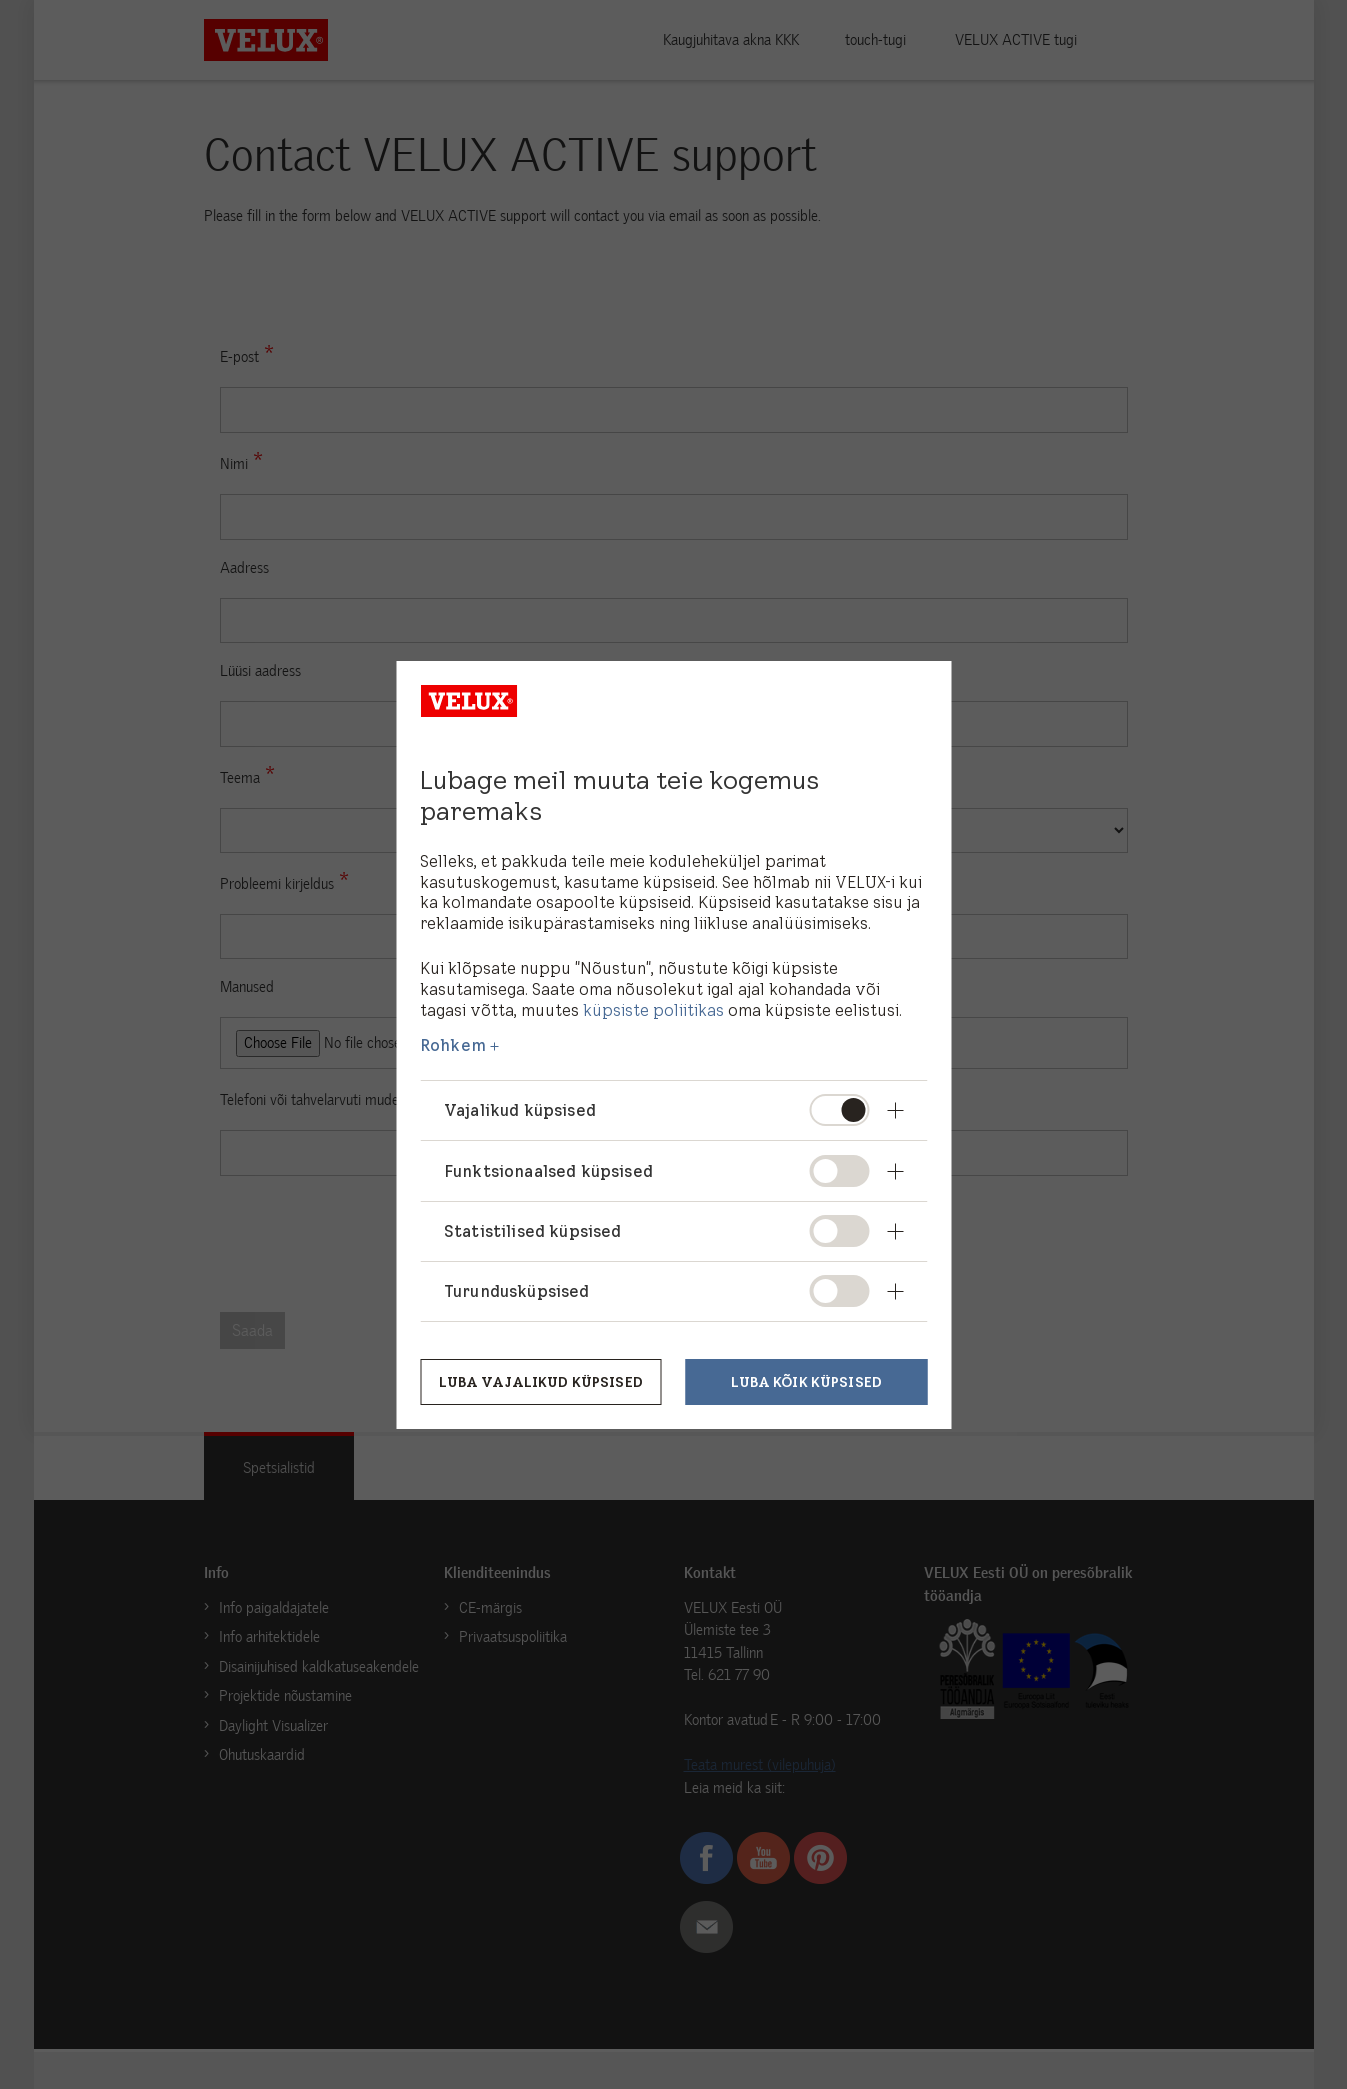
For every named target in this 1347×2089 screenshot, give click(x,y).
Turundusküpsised (517, 1291)
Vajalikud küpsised (520, 1110)
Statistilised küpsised (533, 1231)
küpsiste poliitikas (653, 1010)
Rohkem (453, 1045)
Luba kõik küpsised (806, 1381)
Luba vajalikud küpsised (540, 1381)
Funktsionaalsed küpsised (548, 1171)
